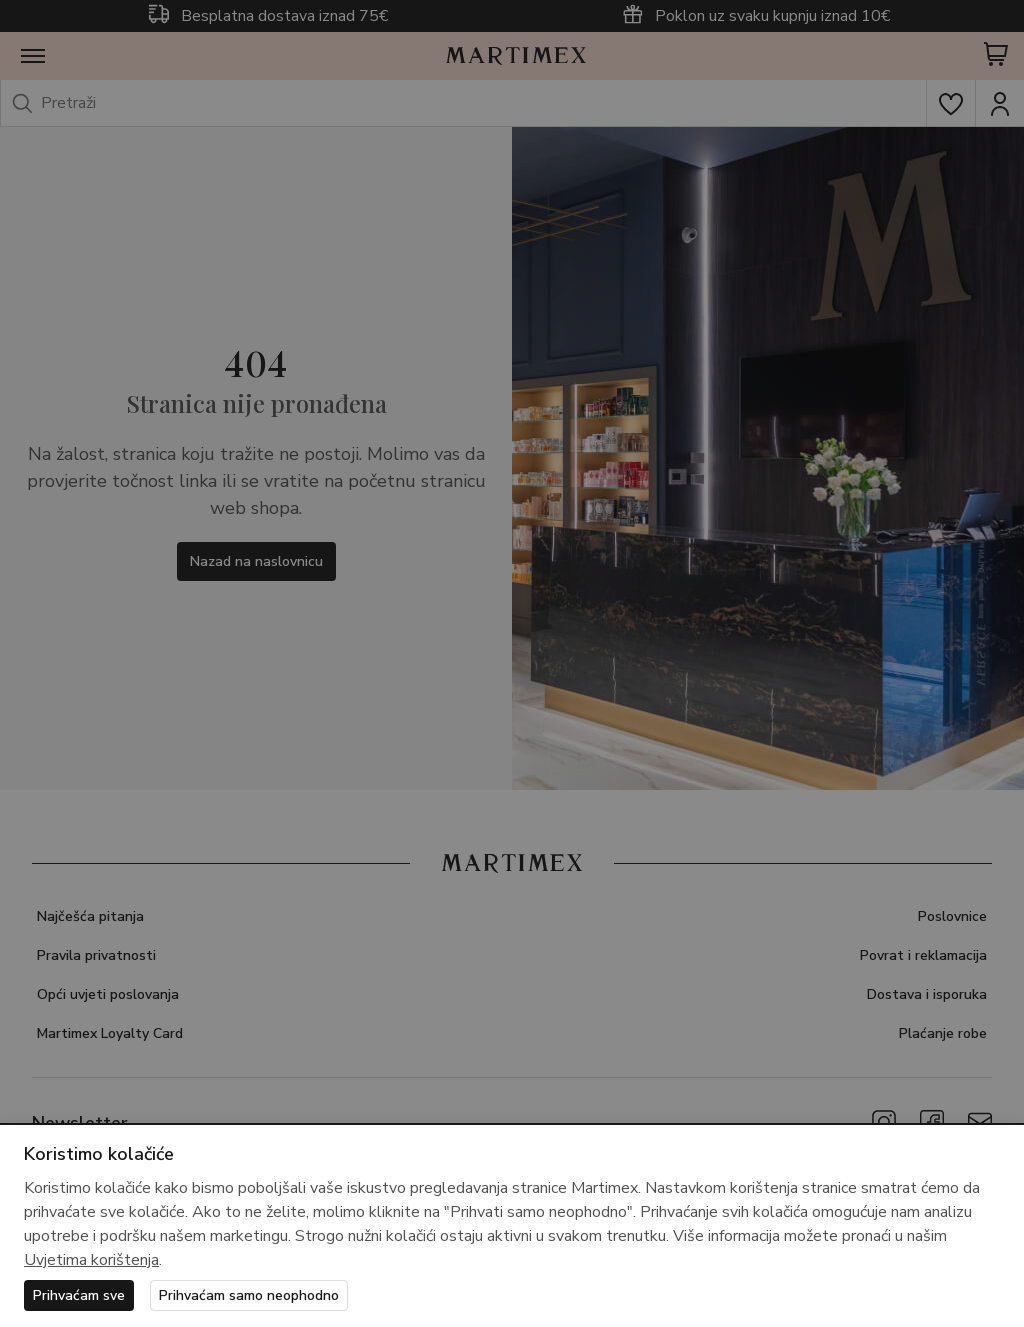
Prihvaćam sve (79, 1295)
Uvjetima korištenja (91, 1260)
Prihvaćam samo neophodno (249, 1295)
